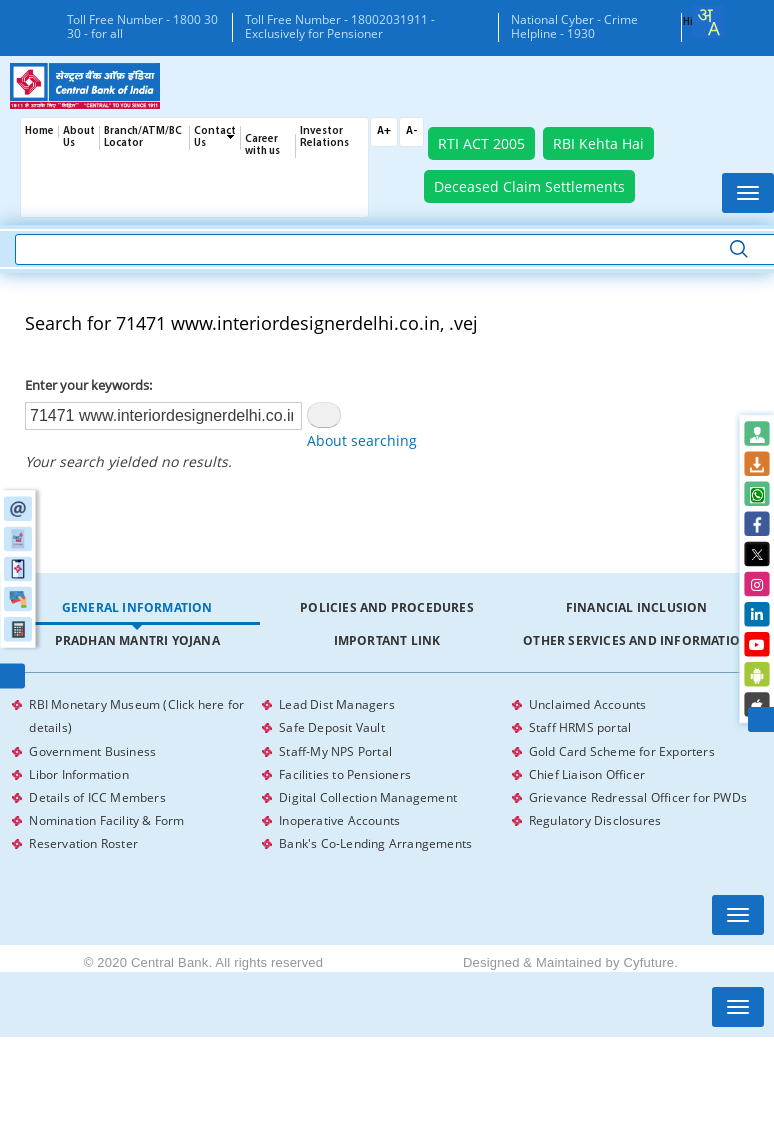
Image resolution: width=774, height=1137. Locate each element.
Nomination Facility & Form (106, 813)
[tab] (137, 608)
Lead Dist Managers (337, 703)
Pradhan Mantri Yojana (137, 640)
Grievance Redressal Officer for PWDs (638, 791)
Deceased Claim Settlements (529, 186)
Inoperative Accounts (339, 813)
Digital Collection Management (368, 791)
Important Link (387, 640)
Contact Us (215, 137)
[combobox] (708, 22)
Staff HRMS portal (580, 725)
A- (411, 131)
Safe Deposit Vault (332, 725)
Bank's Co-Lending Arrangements (375, 835)
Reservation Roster (83, 835)
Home (39, 131)
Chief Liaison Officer (587, 769)
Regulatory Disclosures (595, 813)
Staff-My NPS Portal (335, 747)
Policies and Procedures (387, 607)
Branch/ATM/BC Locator (143, 137)
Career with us (262, 145)
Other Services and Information (636, 640)
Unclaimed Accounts (588, 703)
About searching (362, 440)
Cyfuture (648, 954)
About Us (79, 137)
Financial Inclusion (637, 607)
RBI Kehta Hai (598, 143)
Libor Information (78, 769)
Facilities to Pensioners (345, 769)
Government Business (92, 747)
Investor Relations (324, 137)
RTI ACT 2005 (481, 143)
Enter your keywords (87, 385)
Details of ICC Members (97, 791)
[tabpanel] (386, 770)
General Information (137, 607)
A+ (384, 131)
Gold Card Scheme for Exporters (622, 747)
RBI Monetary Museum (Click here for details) (136, 714)
